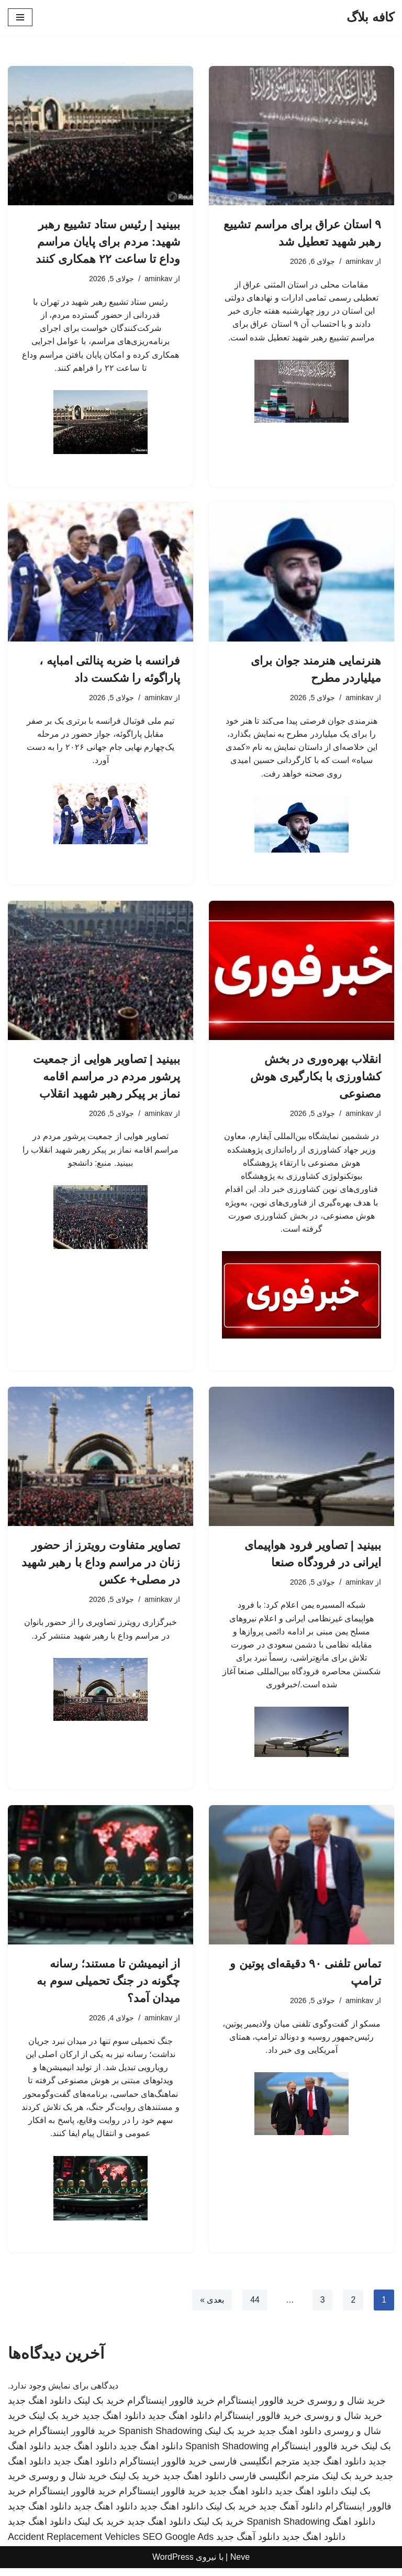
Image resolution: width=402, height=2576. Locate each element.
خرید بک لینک (99, 2409)
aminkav (359, 261)
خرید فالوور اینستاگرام (261, 2409)
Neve (240, 2565)
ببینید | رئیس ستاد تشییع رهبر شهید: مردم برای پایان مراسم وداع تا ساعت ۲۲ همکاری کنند (108, 242)
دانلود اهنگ (353, 2529)
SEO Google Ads (178, 2544)
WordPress (173, 2565)
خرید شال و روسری (346, 2409)
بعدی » (211, 2307)
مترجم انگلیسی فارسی (254, 2469)
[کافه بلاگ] (370, 17)
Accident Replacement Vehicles (74, 2544)
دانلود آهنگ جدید (290, 2514)
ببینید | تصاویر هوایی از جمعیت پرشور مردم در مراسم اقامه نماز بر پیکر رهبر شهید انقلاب (106, 1079)
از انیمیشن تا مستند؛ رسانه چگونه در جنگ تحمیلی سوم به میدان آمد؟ (108, 1986)
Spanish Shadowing (160, 2439)
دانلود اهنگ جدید (39, 2409)
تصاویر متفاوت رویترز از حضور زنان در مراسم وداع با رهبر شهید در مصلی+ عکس (100, 1566)
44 (254, 2307)
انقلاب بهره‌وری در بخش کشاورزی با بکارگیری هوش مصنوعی (315, 1079)
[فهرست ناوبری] (20, 17)
